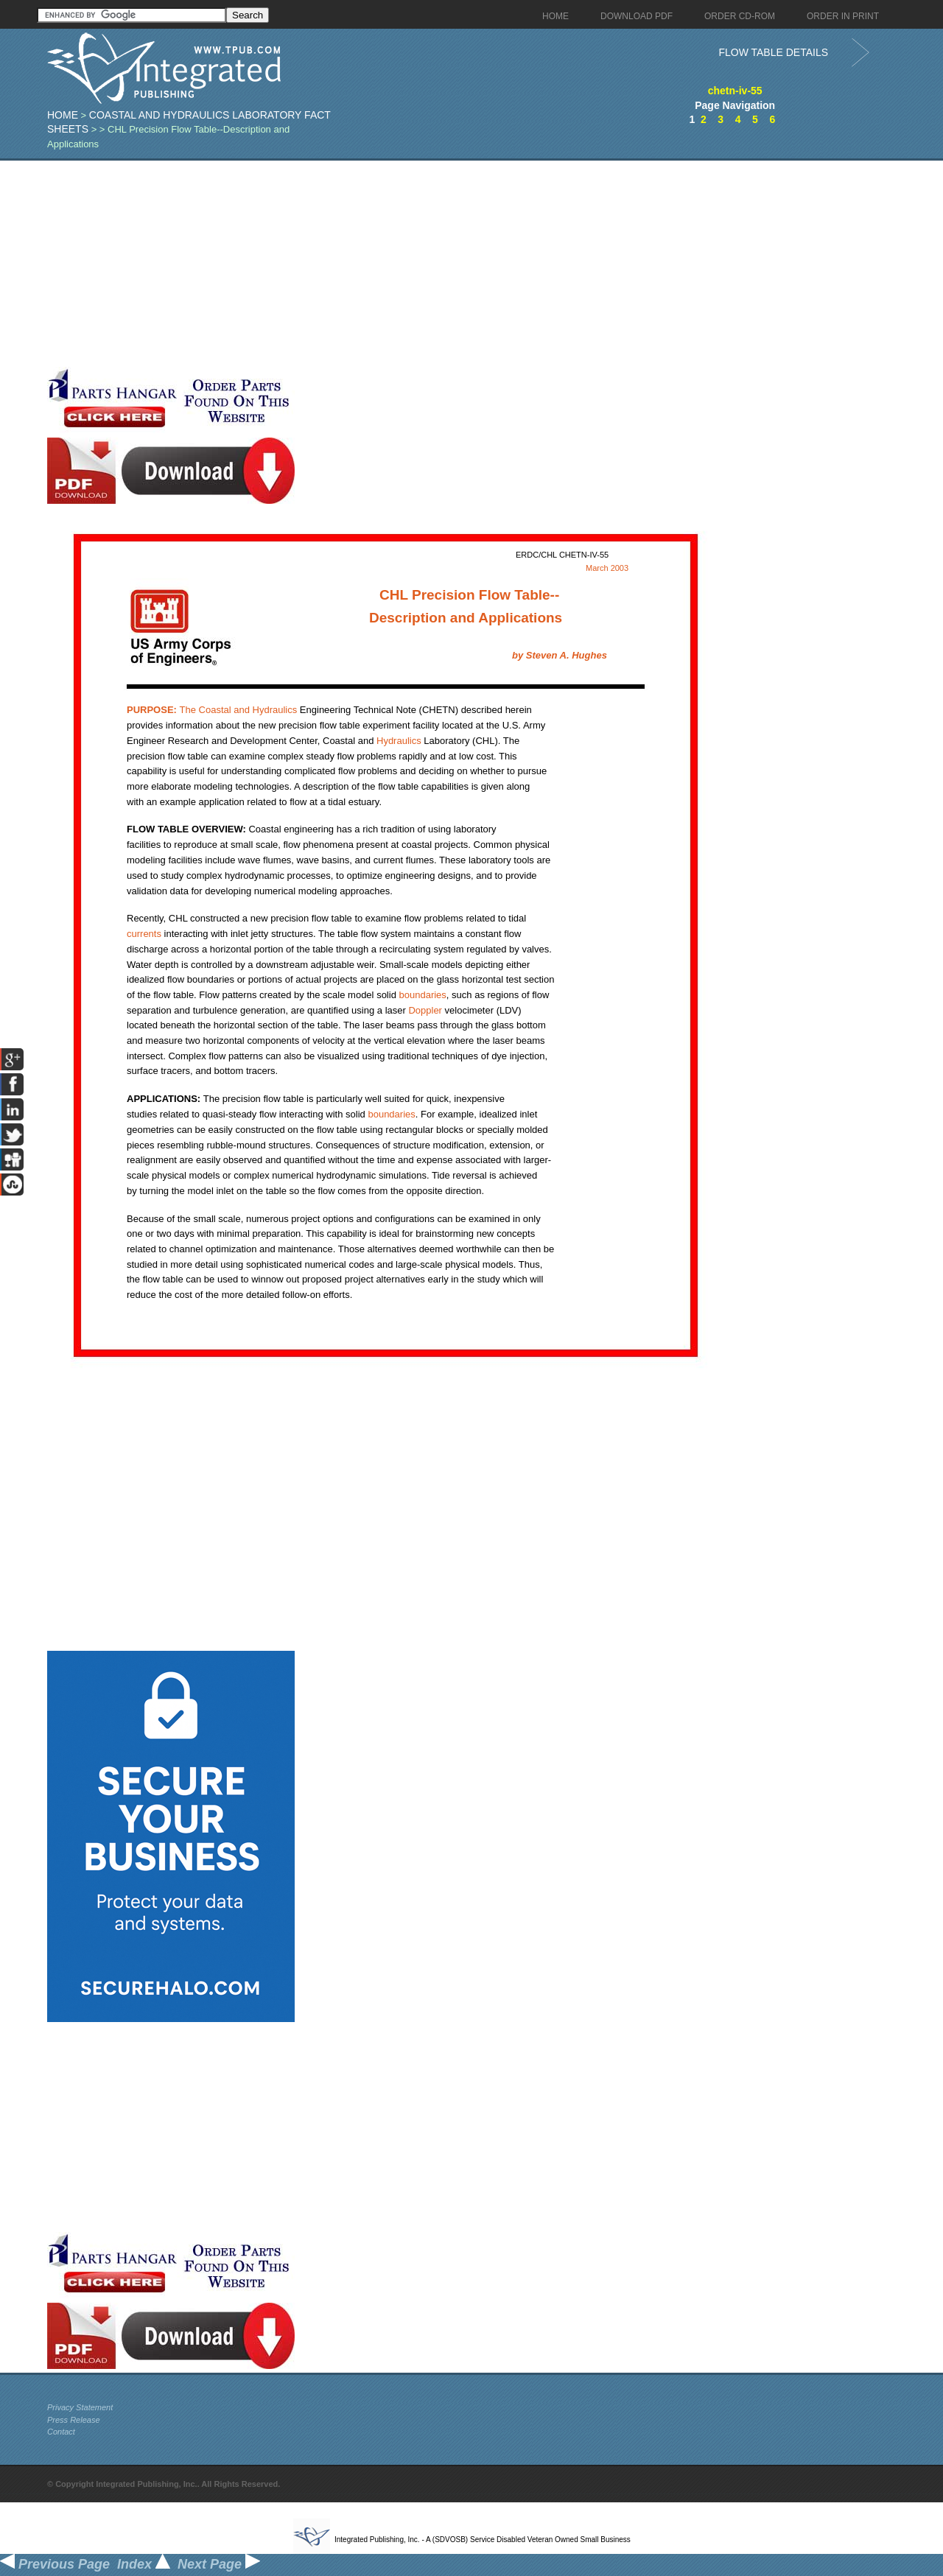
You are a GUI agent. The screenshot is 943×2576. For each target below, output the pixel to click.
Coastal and (190, 709)
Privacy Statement (80, 2407)
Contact (61, 2431)
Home (62, 115)
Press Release (73, 2419)
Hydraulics (275, 709)
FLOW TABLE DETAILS (773, 52)
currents (144, 933)
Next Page (219, 2564)
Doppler (425, 1010)
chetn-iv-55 (735, 90)
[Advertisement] (360, 264)
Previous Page (55, 2564)
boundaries (422, 994)
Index (143, 2564)
